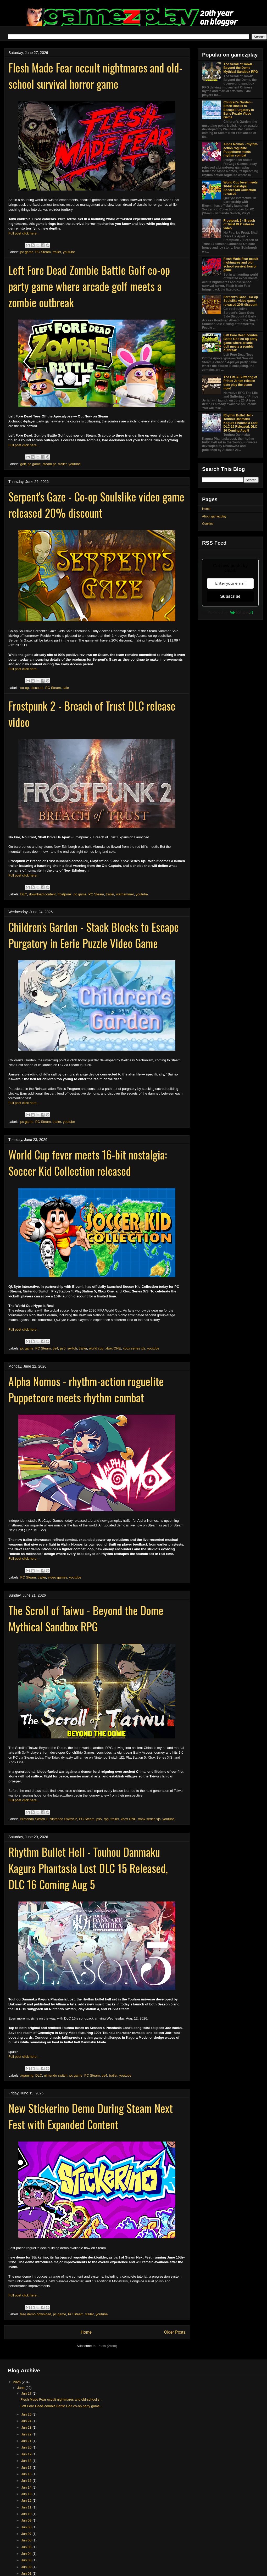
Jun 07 (26, 2534)
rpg (106, 1819)
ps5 (62, 1348)
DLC (23, 894)
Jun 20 (26, 2447)
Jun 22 (26, 2434)
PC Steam (43, 252)
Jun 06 (26, 2540)
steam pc (50, 464)
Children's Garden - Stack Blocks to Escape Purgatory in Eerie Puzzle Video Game (93, 935)
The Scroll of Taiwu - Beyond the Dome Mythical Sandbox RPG (85, 1618)
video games (57, 1577)
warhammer (125, 894)
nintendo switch (56, 2075)
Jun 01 (26, 2573)
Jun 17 (26, 2467)
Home (86, 2332)
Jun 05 (26, 2547)
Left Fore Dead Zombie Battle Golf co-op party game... (61, 2406)
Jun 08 (26, 2527)
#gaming (27, 2075)
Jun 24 (26, 2421)
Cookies (207, 524)
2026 (17, 2382)
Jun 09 (26, 2520)
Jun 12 (26, 2500)
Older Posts (174, 2332)
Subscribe (230, 596)
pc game (27, 252)
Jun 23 (26, 2427)
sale (66, 688)
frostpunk (64, 894)
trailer (57, 252)
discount (37, 688)
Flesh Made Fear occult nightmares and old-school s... (61, 2399)
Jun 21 (26, 2441)
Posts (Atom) (107, 2346)
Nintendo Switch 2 (63, 1819)
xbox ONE (113, 1348)
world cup (96, 1348)
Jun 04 (26, 2554)
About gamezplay (214, 516)
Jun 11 (26, 2507)
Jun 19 (26, 2454)
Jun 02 (26, 2567)
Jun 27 (26, 2393)
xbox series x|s (134, 1348)
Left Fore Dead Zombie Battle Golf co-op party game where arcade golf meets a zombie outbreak (89, 286)
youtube (69, 252)
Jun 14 (26, 2487)
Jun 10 (26, 2514)
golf (23, 464)
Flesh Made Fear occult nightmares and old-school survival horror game (95, 75)
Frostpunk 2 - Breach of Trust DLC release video (239, 224)
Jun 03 (26, 2560)
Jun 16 (26, 2474)
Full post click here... (24, 233)
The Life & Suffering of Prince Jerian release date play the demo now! (240, 382)
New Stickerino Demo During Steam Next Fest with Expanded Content (90, 2116)
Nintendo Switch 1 (34, 1819)
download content (42, 894)
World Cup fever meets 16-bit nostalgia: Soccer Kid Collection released (87, 1162)
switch (72, 1348)
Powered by (230, 612)
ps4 (55, 1348)
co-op (24, 688)
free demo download (35, 2314)
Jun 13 (26, 2494)
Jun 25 (26, 2414)
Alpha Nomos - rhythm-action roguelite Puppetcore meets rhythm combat (86, 1389)
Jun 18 (26, 2461)
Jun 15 (26, 2481)
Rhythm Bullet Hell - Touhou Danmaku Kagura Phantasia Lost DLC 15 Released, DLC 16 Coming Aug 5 (88, 1868)
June (21, 2388)
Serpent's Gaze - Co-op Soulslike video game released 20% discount (96, 504)
